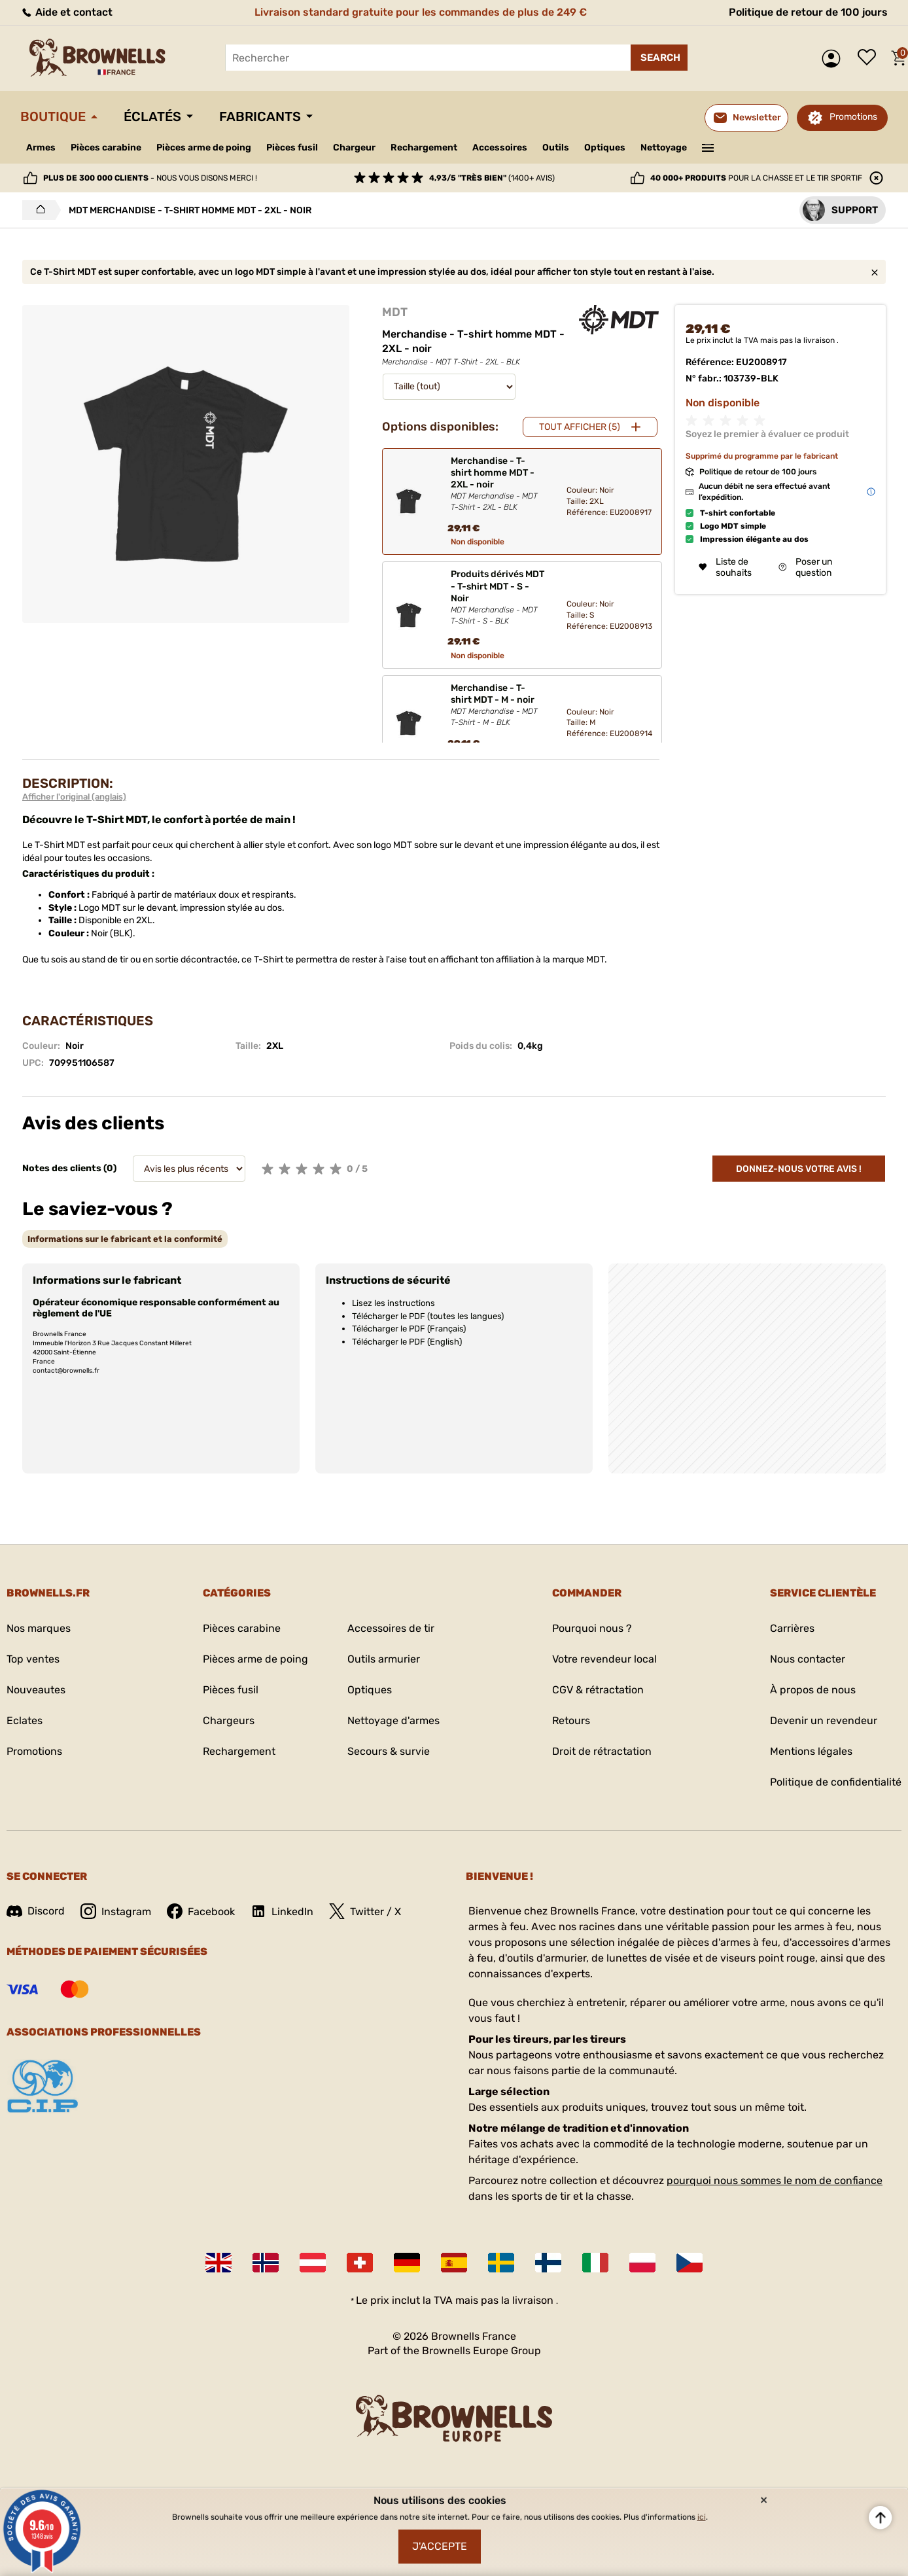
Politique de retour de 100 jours (808, 12)
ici (701, 2517)
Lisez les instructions (393, 1303)
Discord (36, 1911)
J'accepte (439, 2546)
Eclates (25, 1720)
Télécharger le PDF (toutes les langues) (428, 1316)
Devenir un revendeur (823, 1720)
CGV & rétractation (598, 1690)
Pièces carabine (106, 147)
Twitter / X (365, 1911)
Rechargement (424, 147)
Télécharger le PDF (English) (407, 1342)
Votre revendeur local (604, 1659)
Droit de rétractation (602, 1751)
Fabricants (260, 116)
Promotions (853, 116)
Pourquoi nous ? (592, 1628)
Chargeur (354, 147)
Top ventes (33, 1659)
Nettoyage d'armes (393, 1720)
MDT (395, 312)
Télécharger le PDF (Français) (409, 1328)
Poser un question (805, 567)
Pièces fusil (292, 147)
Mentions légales (811, 1751)
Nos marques (39, 1628)
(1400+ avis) (492, 178)
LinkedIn (282, 1911)
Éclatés (152, 116)
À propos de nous (813, 1690)
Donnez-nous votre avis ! (799, 1168)
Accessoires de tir (390, 1628)
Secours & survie (388, 1751)
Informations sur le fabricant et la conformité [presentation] (124, 1239)
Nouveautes (36, 1690)
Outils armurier (383, 1659)
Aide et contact (66, 12)
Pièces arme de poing (203, 147)
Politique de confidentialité (835, 1782)
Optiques (604, 147)
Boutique (53, 116)
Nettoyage (663, 147)
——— (708, 146)
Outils (555, 147)
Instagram (115, 1911)
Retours (571, 1720)
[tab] (125, 1239)
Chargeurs (228, 1720)
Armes (41, 147)
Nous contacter (807, 1659)
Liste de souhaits (870, 58)
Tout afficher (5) (579, 426)
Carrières (792, 1628)
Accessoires (499, 147)
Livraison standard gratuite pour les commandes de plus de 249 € (420, 12)
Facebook (201, 1911)
